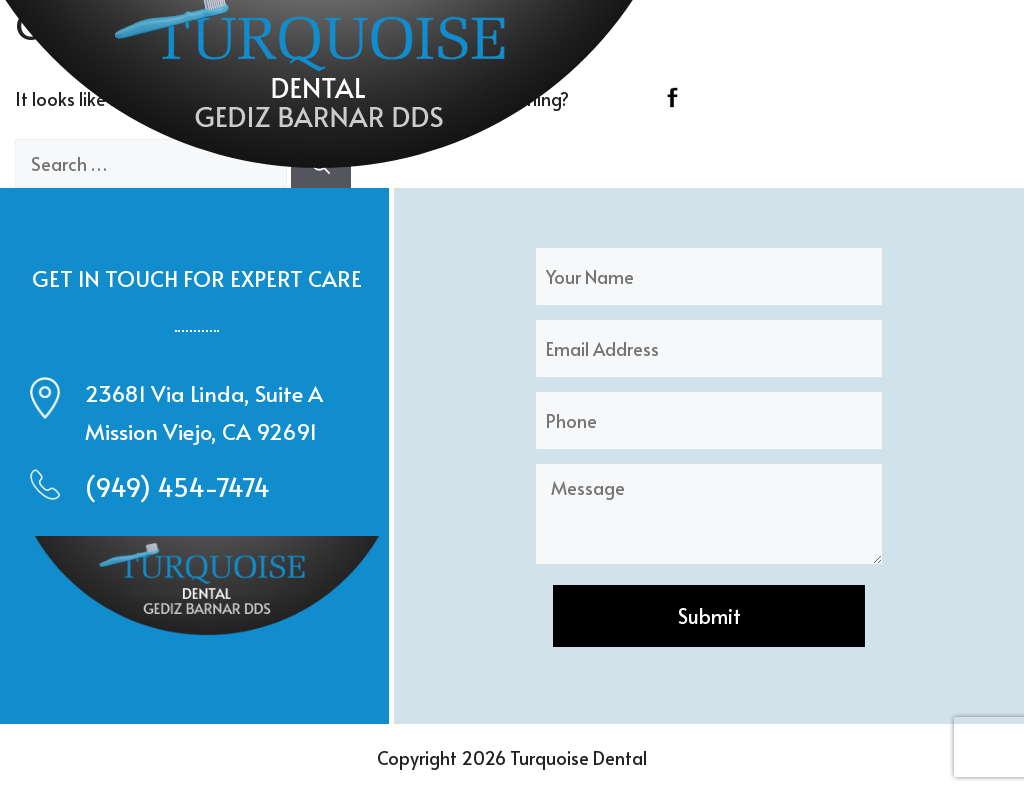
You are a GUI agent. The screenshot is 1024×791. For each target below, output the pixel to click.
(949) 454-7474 (177, 486)
